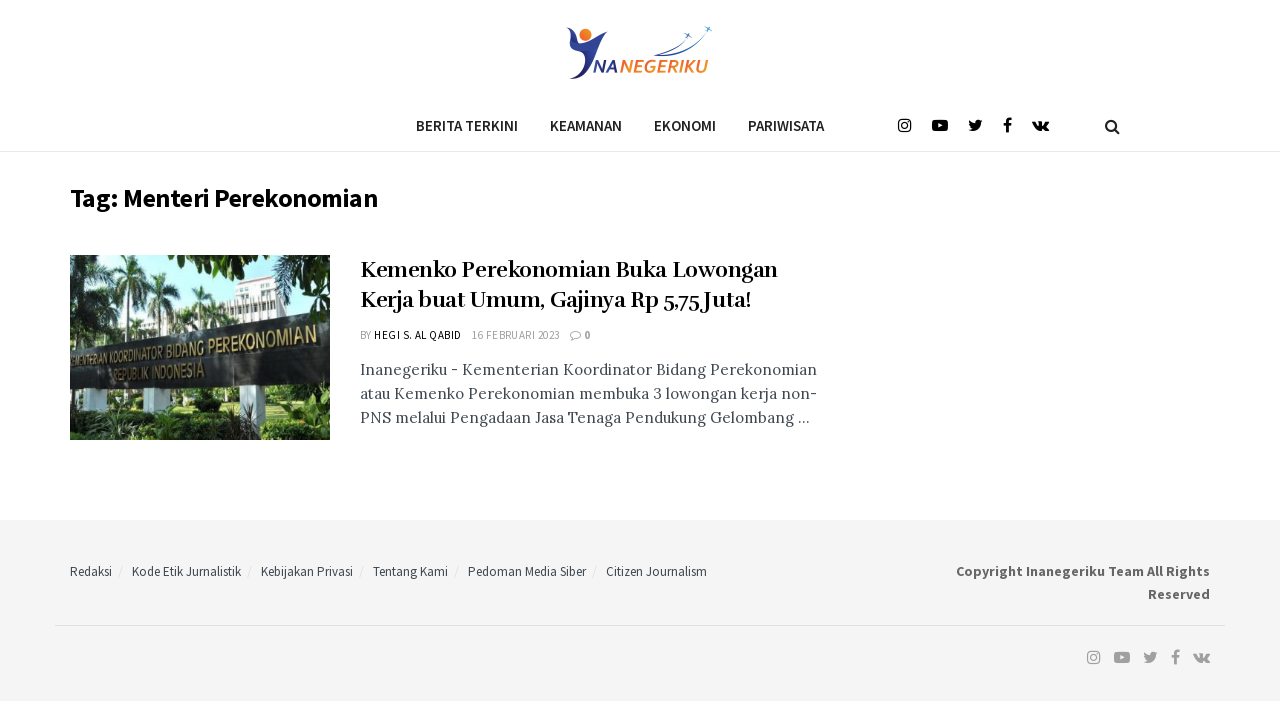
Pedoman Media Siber (527, 571)
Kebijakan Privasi (307, 571)
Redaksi (91, 571)
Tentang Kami (410, 571)
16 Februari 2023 (515, 335)
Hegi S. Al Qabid (417, 335)
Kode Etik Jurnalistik (186, 571)
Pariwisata (786, 125)
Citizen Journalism (656, 571)
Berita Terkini (467, 125)
